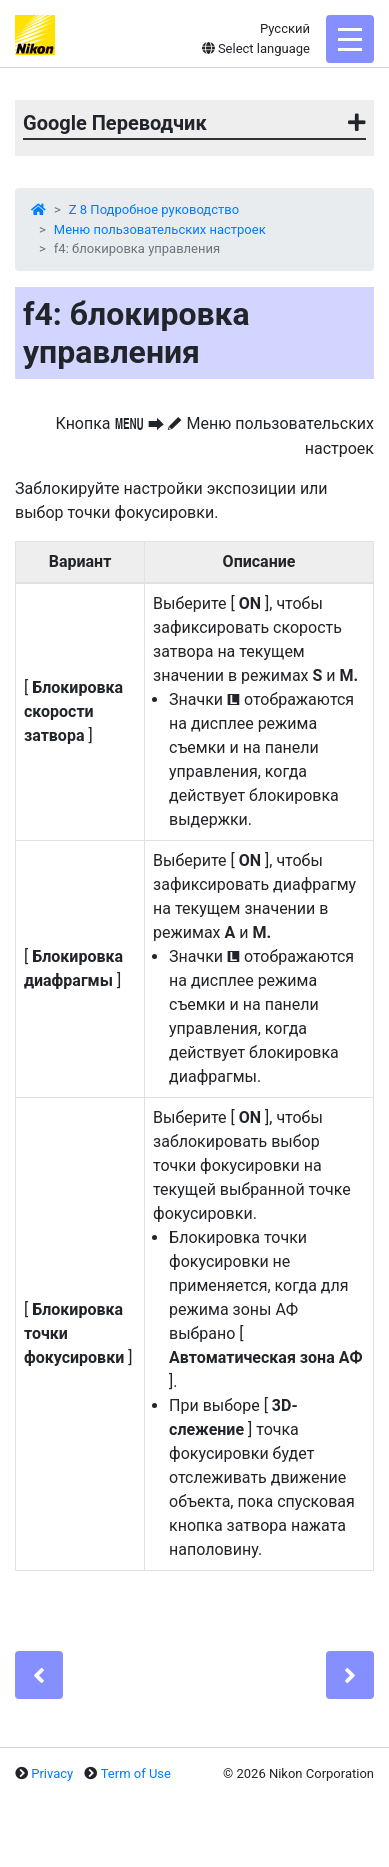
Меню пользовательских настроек (160, 229)
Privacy (52, 1773)
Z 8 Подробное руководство (154, 209)
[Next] (350, 1675)
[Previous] (39, 1675)
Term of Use (136, 1773)
